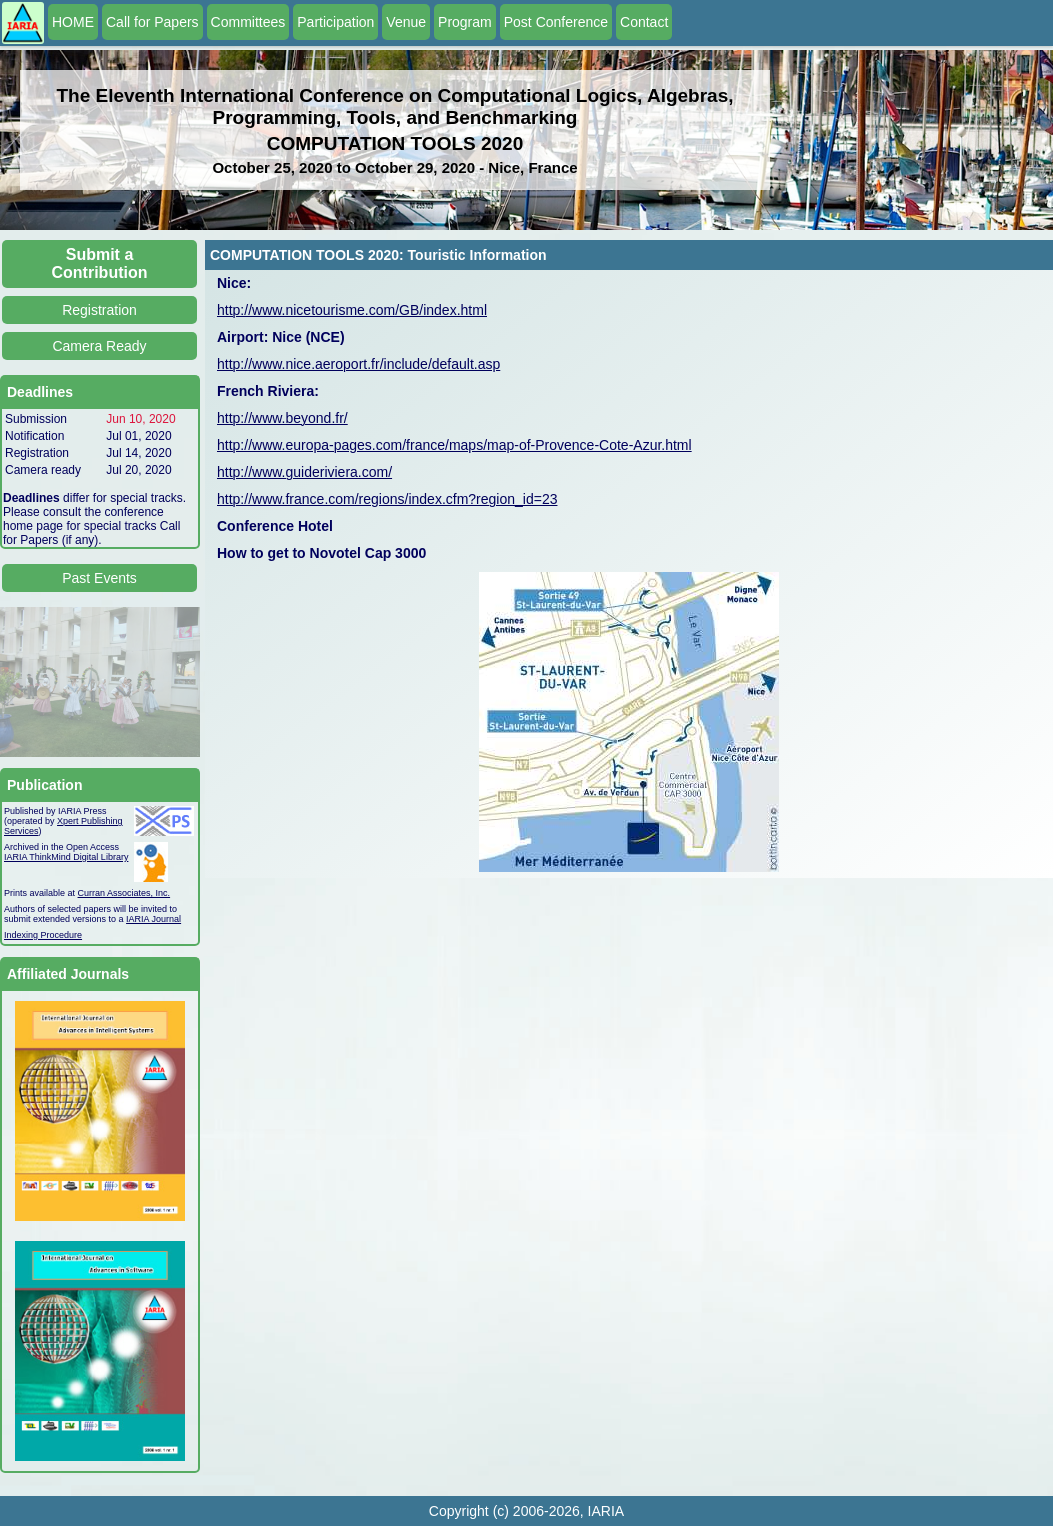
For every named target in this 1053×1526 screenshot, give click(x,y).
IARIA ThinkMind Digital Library (66, 857)
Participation (335, 22)
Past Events (99, 578)
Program (465, 22)
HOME (73, 22)
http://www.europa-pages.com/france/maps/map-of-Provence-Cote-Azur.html (454, 445)
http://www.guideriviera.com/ (304, 472)
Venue (406, 22)
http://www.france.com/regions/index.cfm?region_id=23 (387, 499)
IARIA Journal (153, 919)
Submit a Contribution (100, 263)
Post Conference (556, 22)
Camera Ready (99, 346)
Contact (644, 22)
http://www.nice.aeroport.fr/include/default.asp (358, 364)
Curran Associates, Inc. (124, 893)
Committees (248, 22)
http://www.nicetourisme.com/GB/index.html (352, 310)
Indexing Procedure (43, 935)
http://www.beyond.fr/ (282, 418)
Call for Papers (152, 22)
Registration (99, 310)
